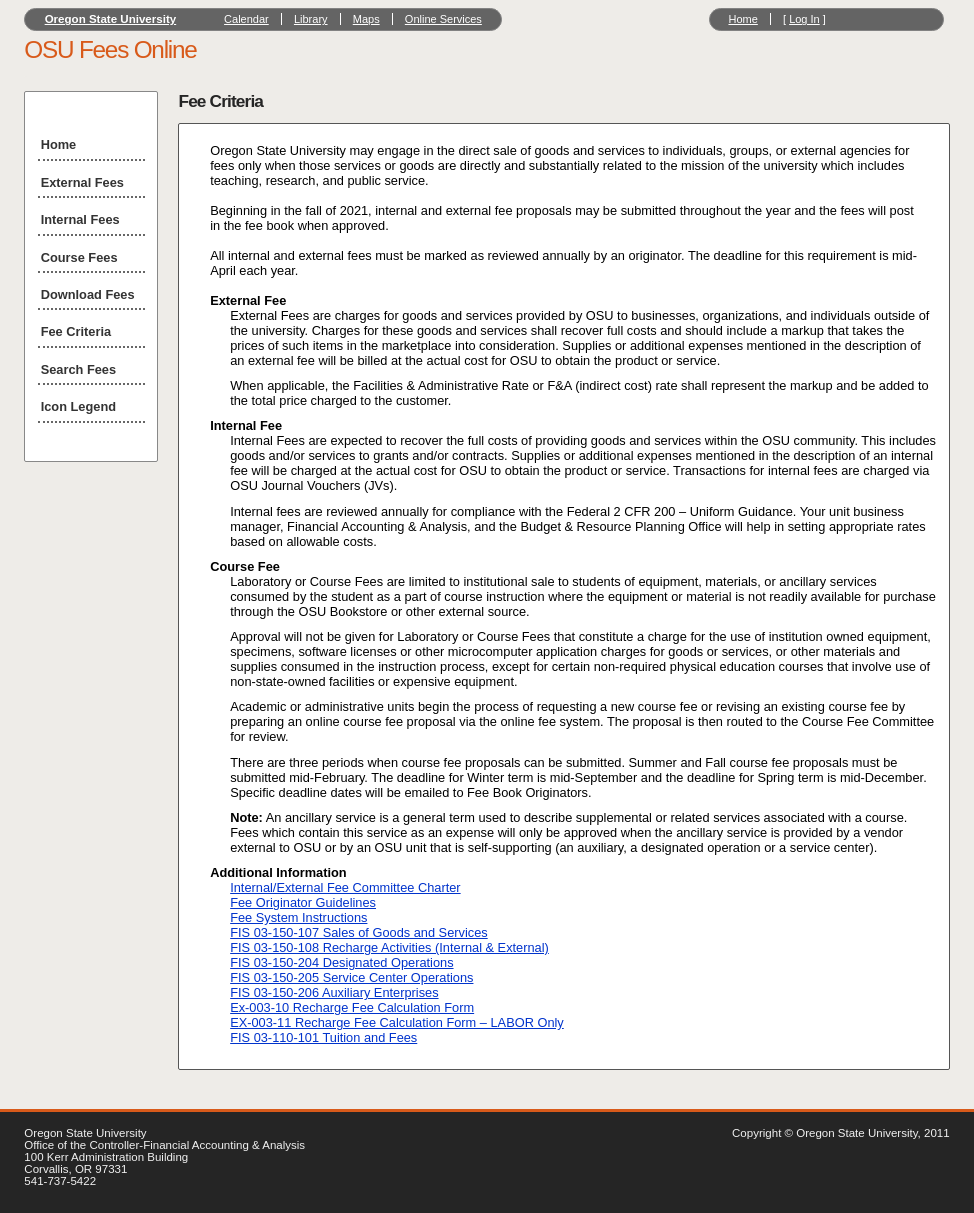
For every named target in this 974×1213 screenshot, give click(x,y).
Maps (366, 19)
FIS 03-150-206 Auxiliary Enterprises (334, 992)
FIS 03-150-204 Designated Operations (341, 962)
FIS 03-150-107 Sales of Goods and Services (359, 932)
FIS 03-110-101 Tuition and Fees (323, 1037)
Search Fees (78, 369)
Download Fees (88, 294)
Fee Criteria (76, 331)
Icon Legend (78, 406)
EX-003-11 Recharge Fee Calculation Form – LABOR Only (397, 1022)
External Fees (82, 182)
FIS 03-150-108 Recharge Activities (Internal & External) (389, 947)
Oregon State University (111, 19)
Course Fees (79, 257)
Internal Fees (80, 219)
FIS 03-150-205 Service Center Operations (351, 977)
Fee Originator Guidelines (303, 902)
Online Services (443, 19)
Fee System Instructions (298, 917)
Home (742, 19)
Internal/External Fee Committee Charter (345, 887)
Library (311, 19)
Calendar (246, 19)
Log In (804, 19)
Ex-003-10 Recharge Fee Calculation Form (352, 1007)
